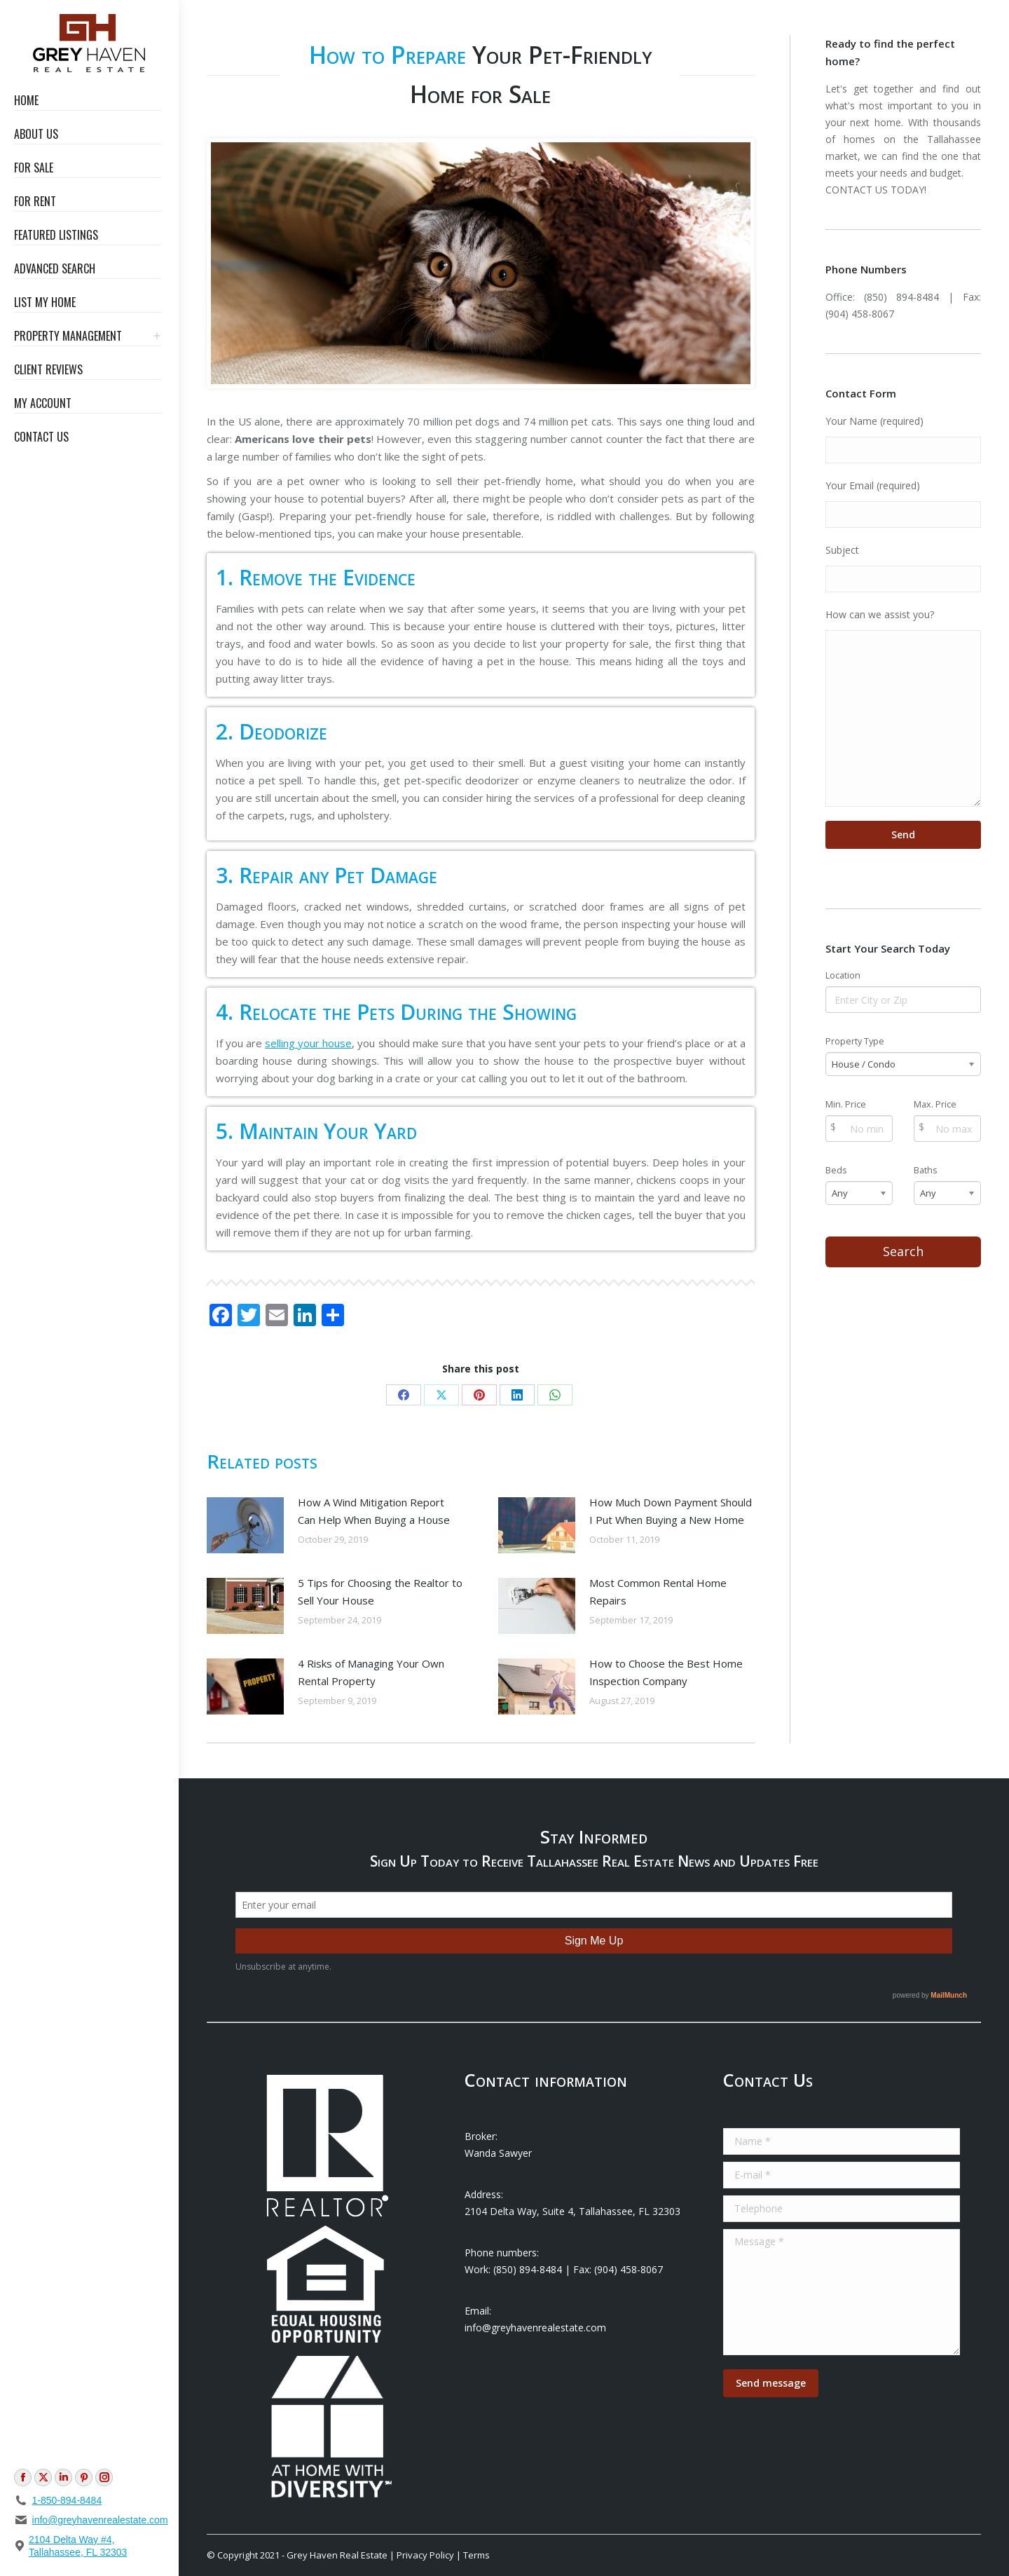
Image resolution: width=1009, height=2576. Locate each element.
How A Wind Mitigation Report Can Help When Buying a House (374, 1511)
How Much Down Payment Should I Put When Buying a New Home (670, 1511)
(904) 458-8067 (859, 313)
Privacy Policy (425, 2555)
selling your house (308, 1043)
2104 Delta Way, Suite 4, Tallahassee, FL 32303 (572, 2211)
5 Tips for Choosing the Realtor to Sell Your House (380, 1591)
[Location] (903, 999)
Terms (476, 2555)
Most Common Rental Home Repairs (658, 1591)
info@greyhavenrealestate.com (100, 2520)
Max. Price (935, 1104)
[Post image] (245, 1525)
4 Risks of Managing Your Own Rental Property (371, 1672)
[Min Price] (859, 1128)
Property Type (854, 1041)
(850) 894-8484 (901, 297)
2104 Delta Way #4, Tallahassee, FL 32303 (78, 2546)
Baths (926, 1170)
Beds (836, 1170)
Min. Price (845, 1104)
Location (842, 975)
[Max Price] (947, 1128)
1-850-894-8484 (67, 2500)
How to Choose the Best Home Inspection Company (666, 1672)
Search (903, 1251)
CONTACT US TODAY (874, 189)
